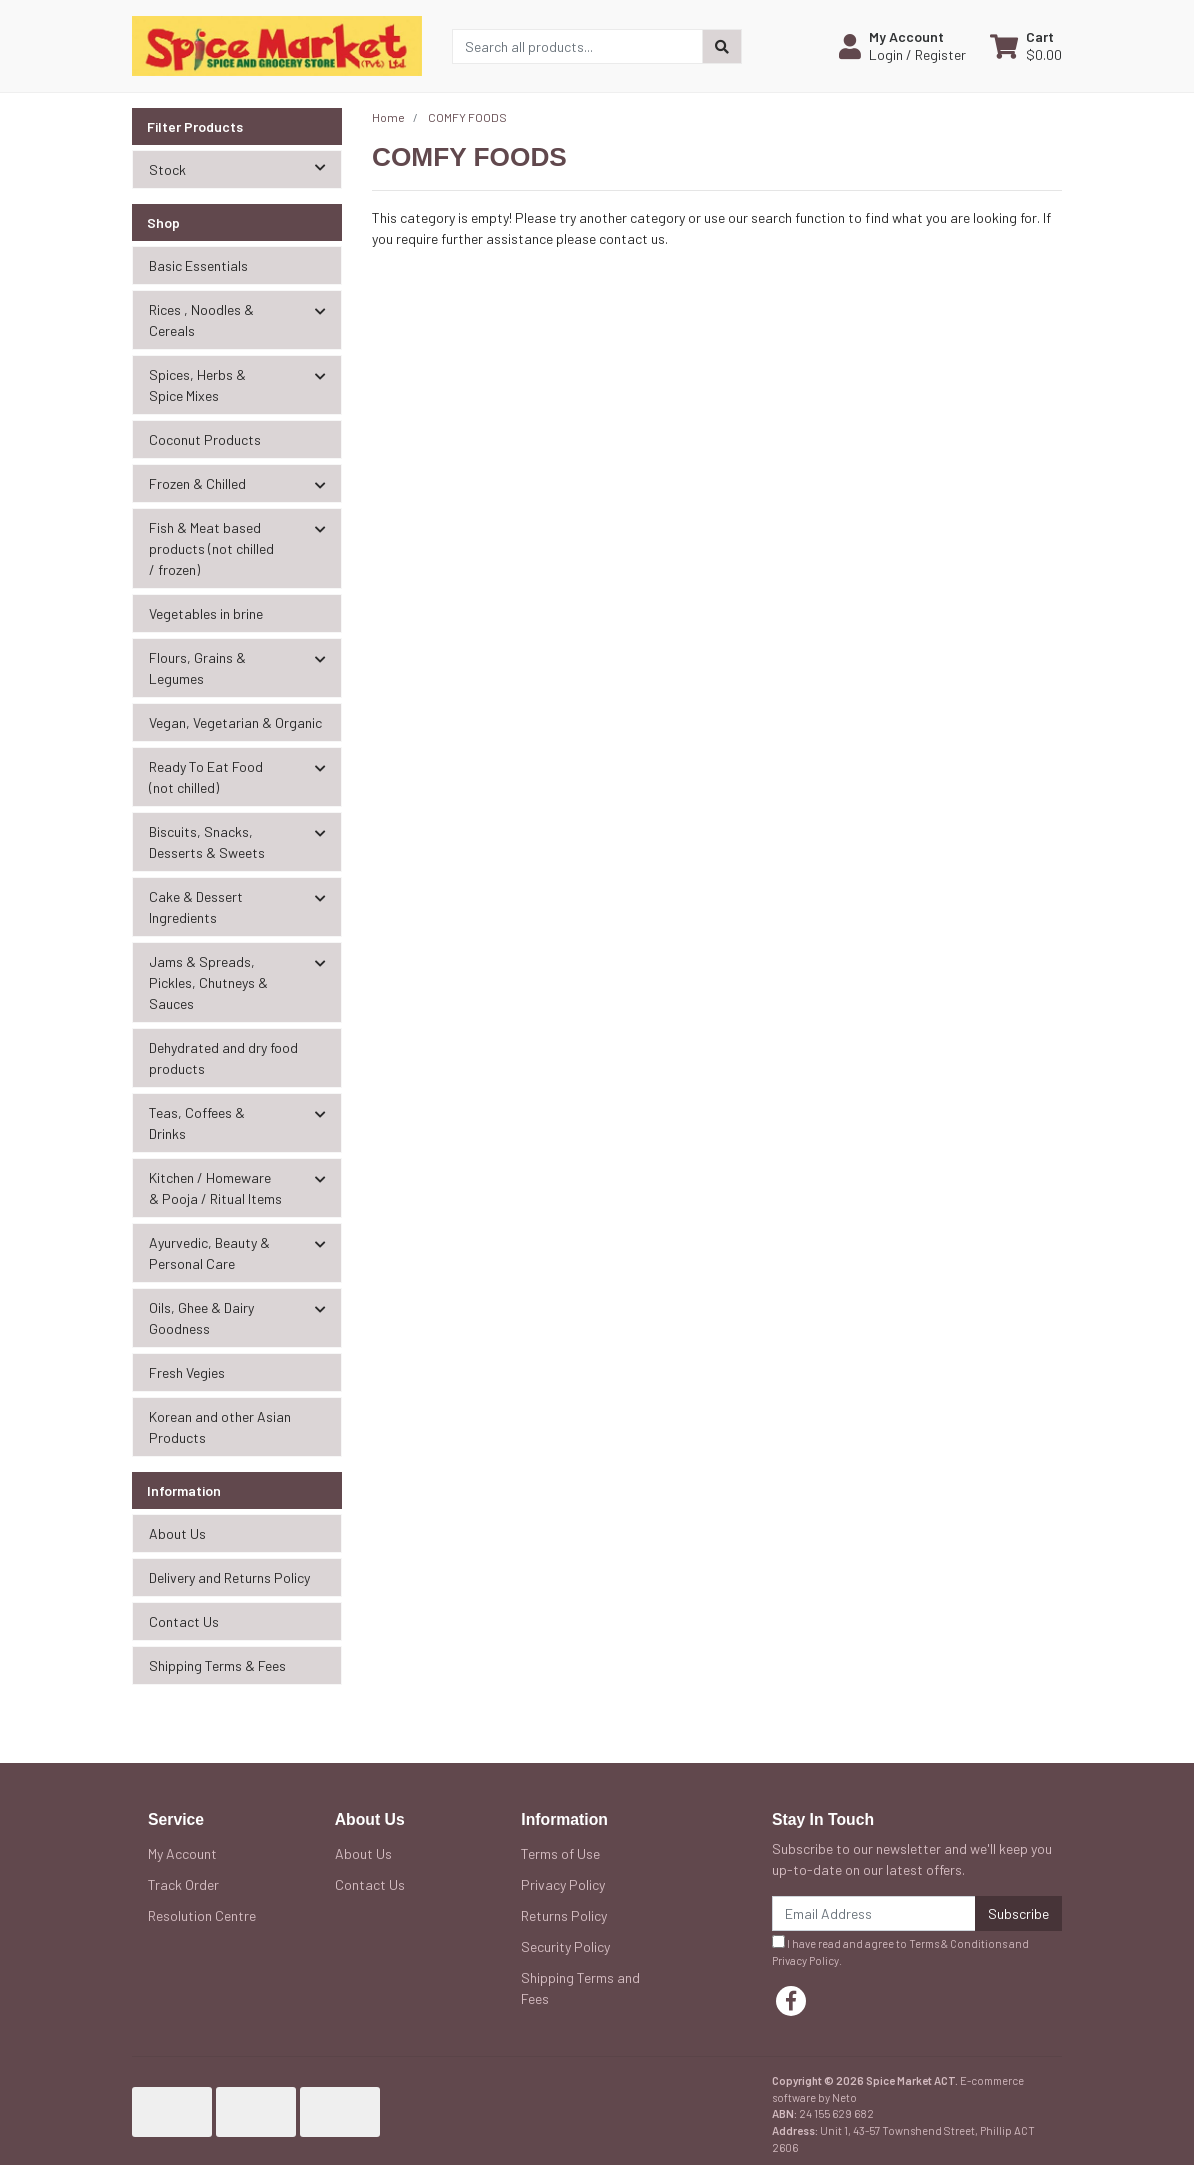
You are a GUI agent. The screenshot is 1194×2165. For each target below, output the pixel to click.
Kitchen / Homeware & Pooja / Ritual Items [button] (215, 1188)
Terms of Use (560, 1853)
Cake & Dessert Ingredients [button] (196, 907)
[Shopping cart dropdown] (1026, 46)
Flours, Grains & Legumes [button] (197, 668)
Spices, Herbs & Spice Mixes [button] (197, 385)
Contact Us (184, 1621)
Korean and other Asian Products (220, 1427)
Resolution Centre (202, 1915)
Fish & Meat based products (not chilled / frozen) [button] (211, 548)
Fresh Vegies (187, 1372)
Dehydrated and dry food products (223, 1058)
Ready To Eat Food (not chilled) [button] (206, 777)
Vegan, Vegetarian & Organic (235, 722)
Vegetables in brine (206, 613)
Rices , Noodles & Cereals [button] (201, 320)
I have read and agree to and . (900, 1951)
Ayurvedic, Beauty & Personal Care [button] (209, 1253)
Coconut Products (205, 439)
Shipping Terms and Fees (580, 1988)
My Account (182, 1853)
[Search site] (722, 46)
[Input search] (577, 46)
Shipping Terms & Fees (217, 1665)
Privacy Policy (563, 1884)
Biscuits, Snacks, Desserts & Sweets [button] (207, 842)
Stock (245, 168)
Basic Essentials (198, 265)
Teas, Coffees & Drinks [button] (197, 1123)
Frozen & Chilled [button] (197, 483)
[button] (902, 46)
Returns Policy (564, 1915)
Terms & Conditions (958, 1943)
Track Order (183, 1884)
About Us (177, 1533)
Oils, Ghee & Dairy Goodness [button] (201, 1318)
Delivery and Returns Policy (229, 1577)
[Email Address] (874, 1913)
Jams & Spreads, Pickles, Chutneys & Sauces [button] (208, 982)
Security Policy (565, 1946)
